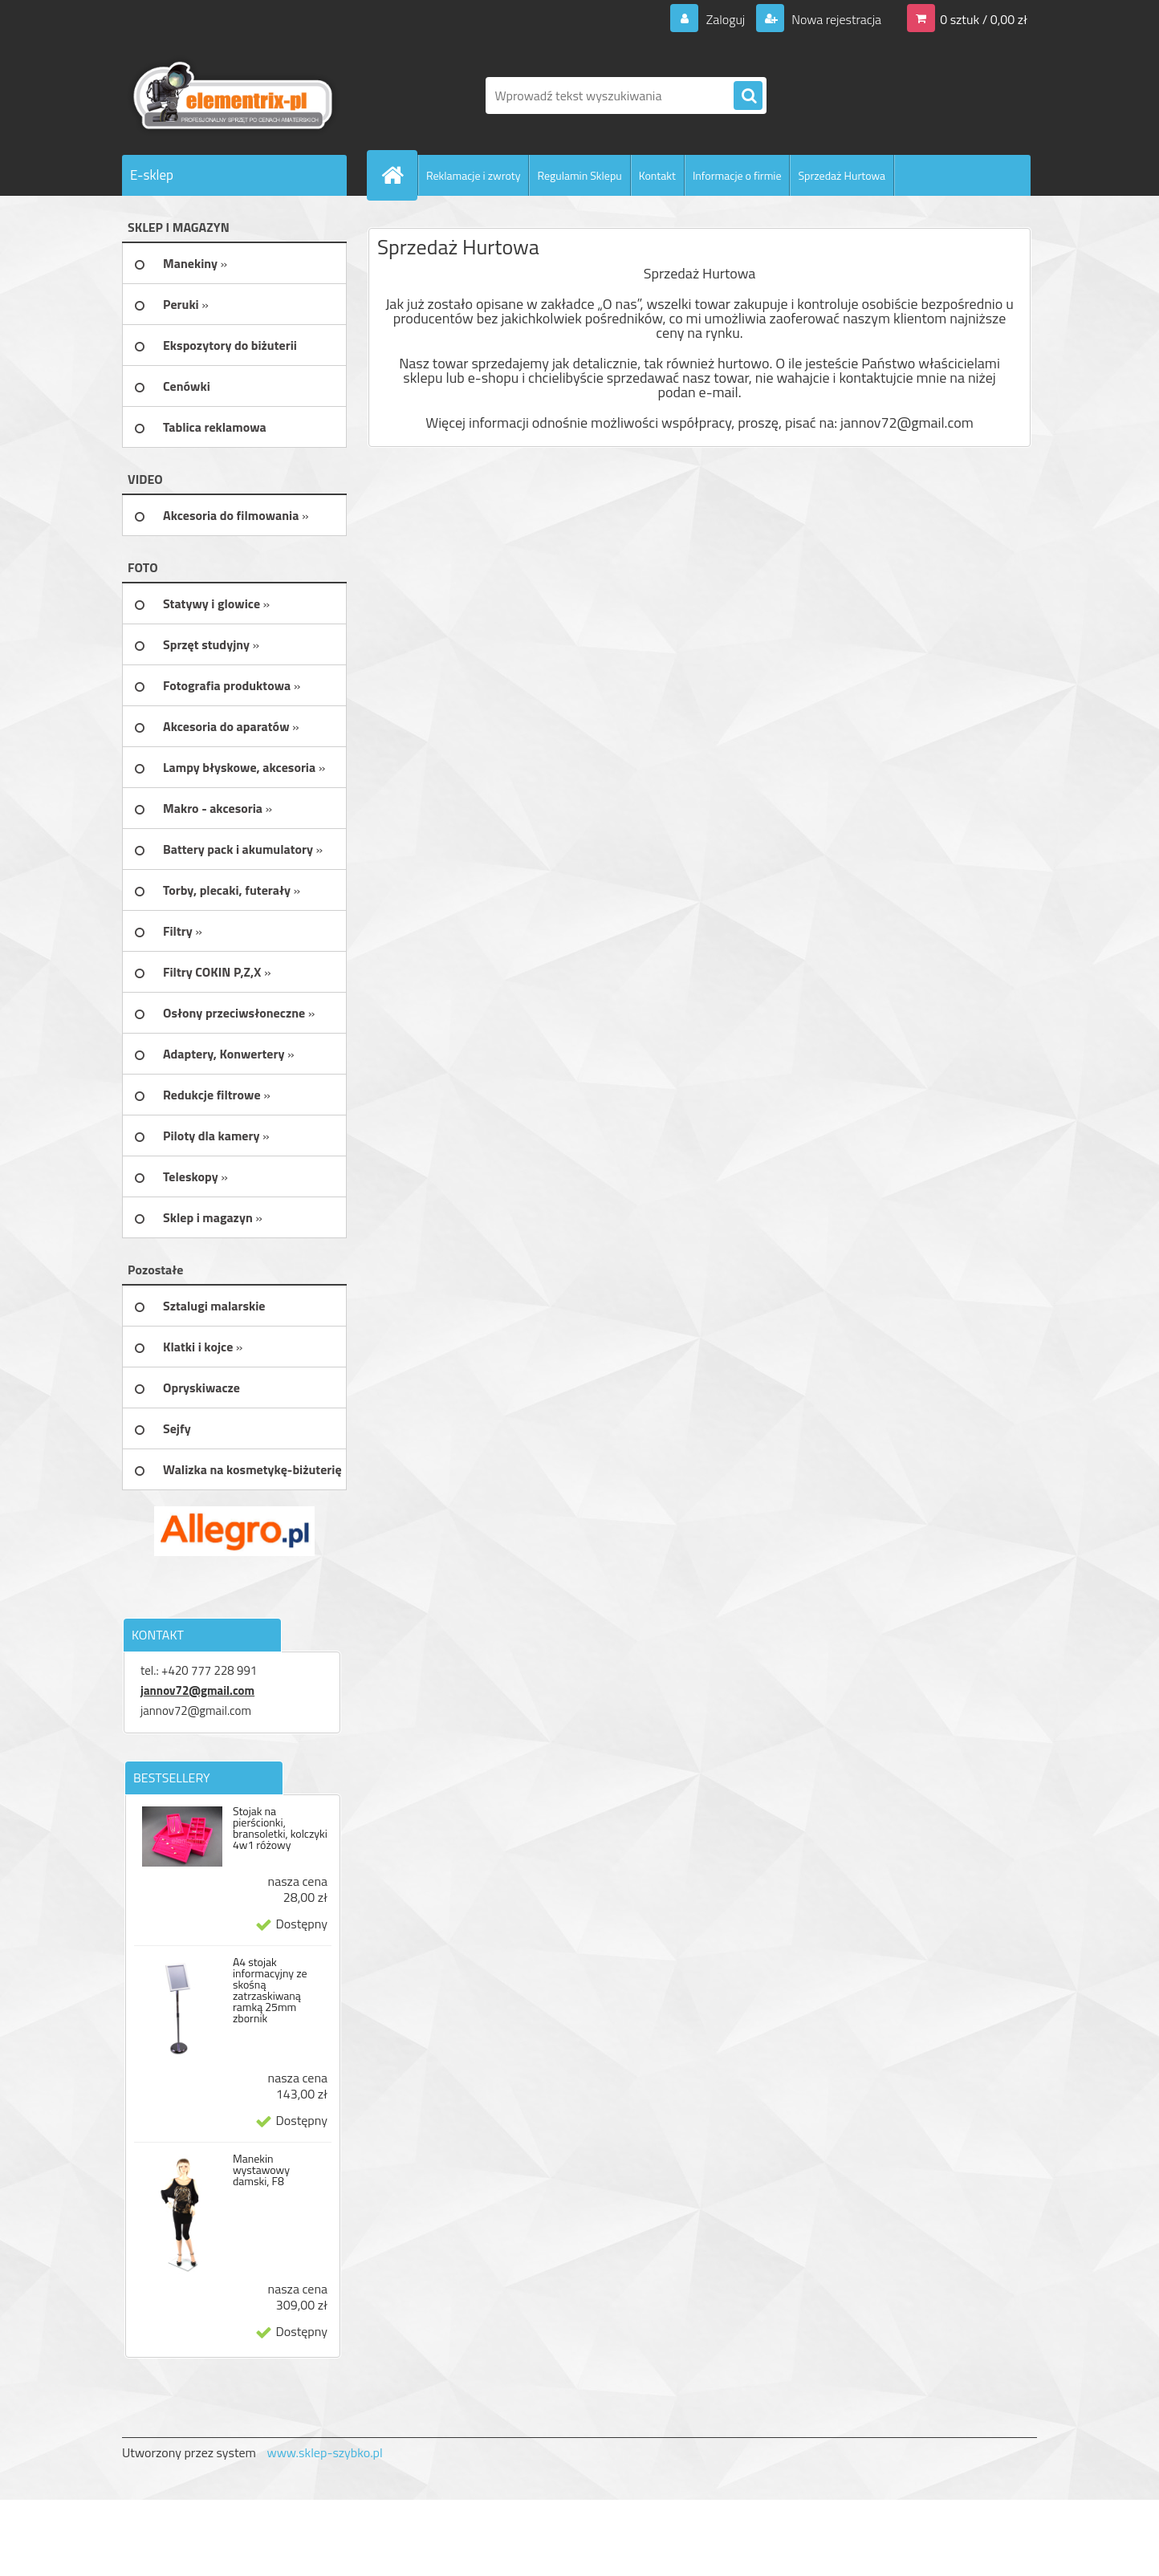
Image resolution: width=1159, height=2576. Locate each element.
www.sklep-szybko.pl (324, 2452)
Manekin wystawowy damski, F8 (261, 2170)
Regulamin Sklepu (579, 175)
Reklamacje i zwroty (473, 175)
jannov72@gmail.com (197, 1690)
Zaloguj (725, 19)
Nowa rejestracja (835, 19)
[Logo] (232, 95)
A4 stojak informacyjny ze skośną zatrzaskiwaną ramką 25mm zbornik (270, 1990)
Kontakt (657, 175)
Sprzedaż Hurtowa (841, 175)
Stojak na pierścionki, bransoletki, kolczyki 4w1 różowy (280, 1828)
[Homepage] (398, 175)
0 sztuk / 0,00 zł (983, 19)
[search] (748, 96)
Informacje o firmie (737, 175)
